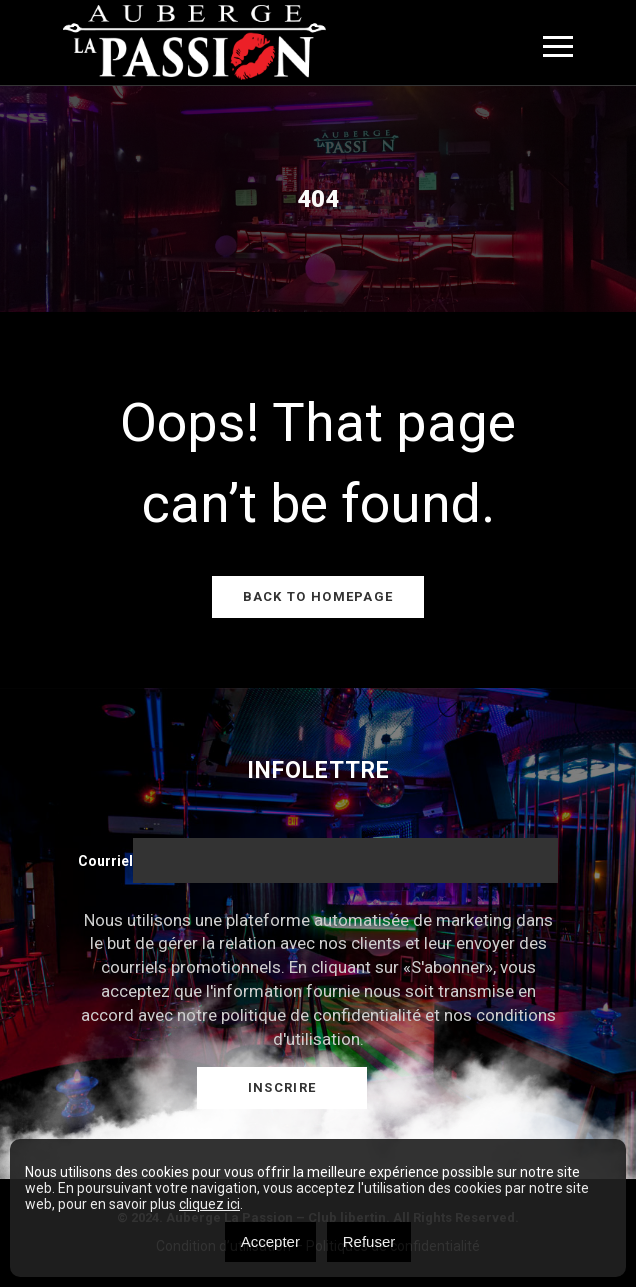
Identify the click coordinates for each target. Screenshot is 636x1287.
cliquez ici (209, 1204)
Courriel (105, 861)
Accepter (270, 1241)
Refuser (369, 1241)
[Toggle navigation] (558, 46)
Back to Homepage (318, 596)
